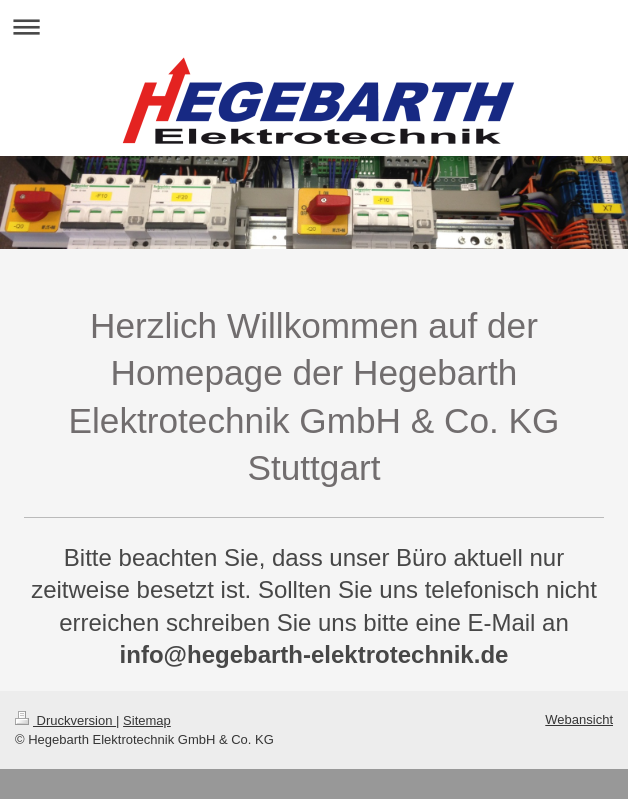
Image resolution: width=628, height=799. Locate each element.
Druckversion (65, 720)
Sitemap (147, 720)
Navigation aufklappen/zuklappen (314, 26)
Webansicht (579, 719)
